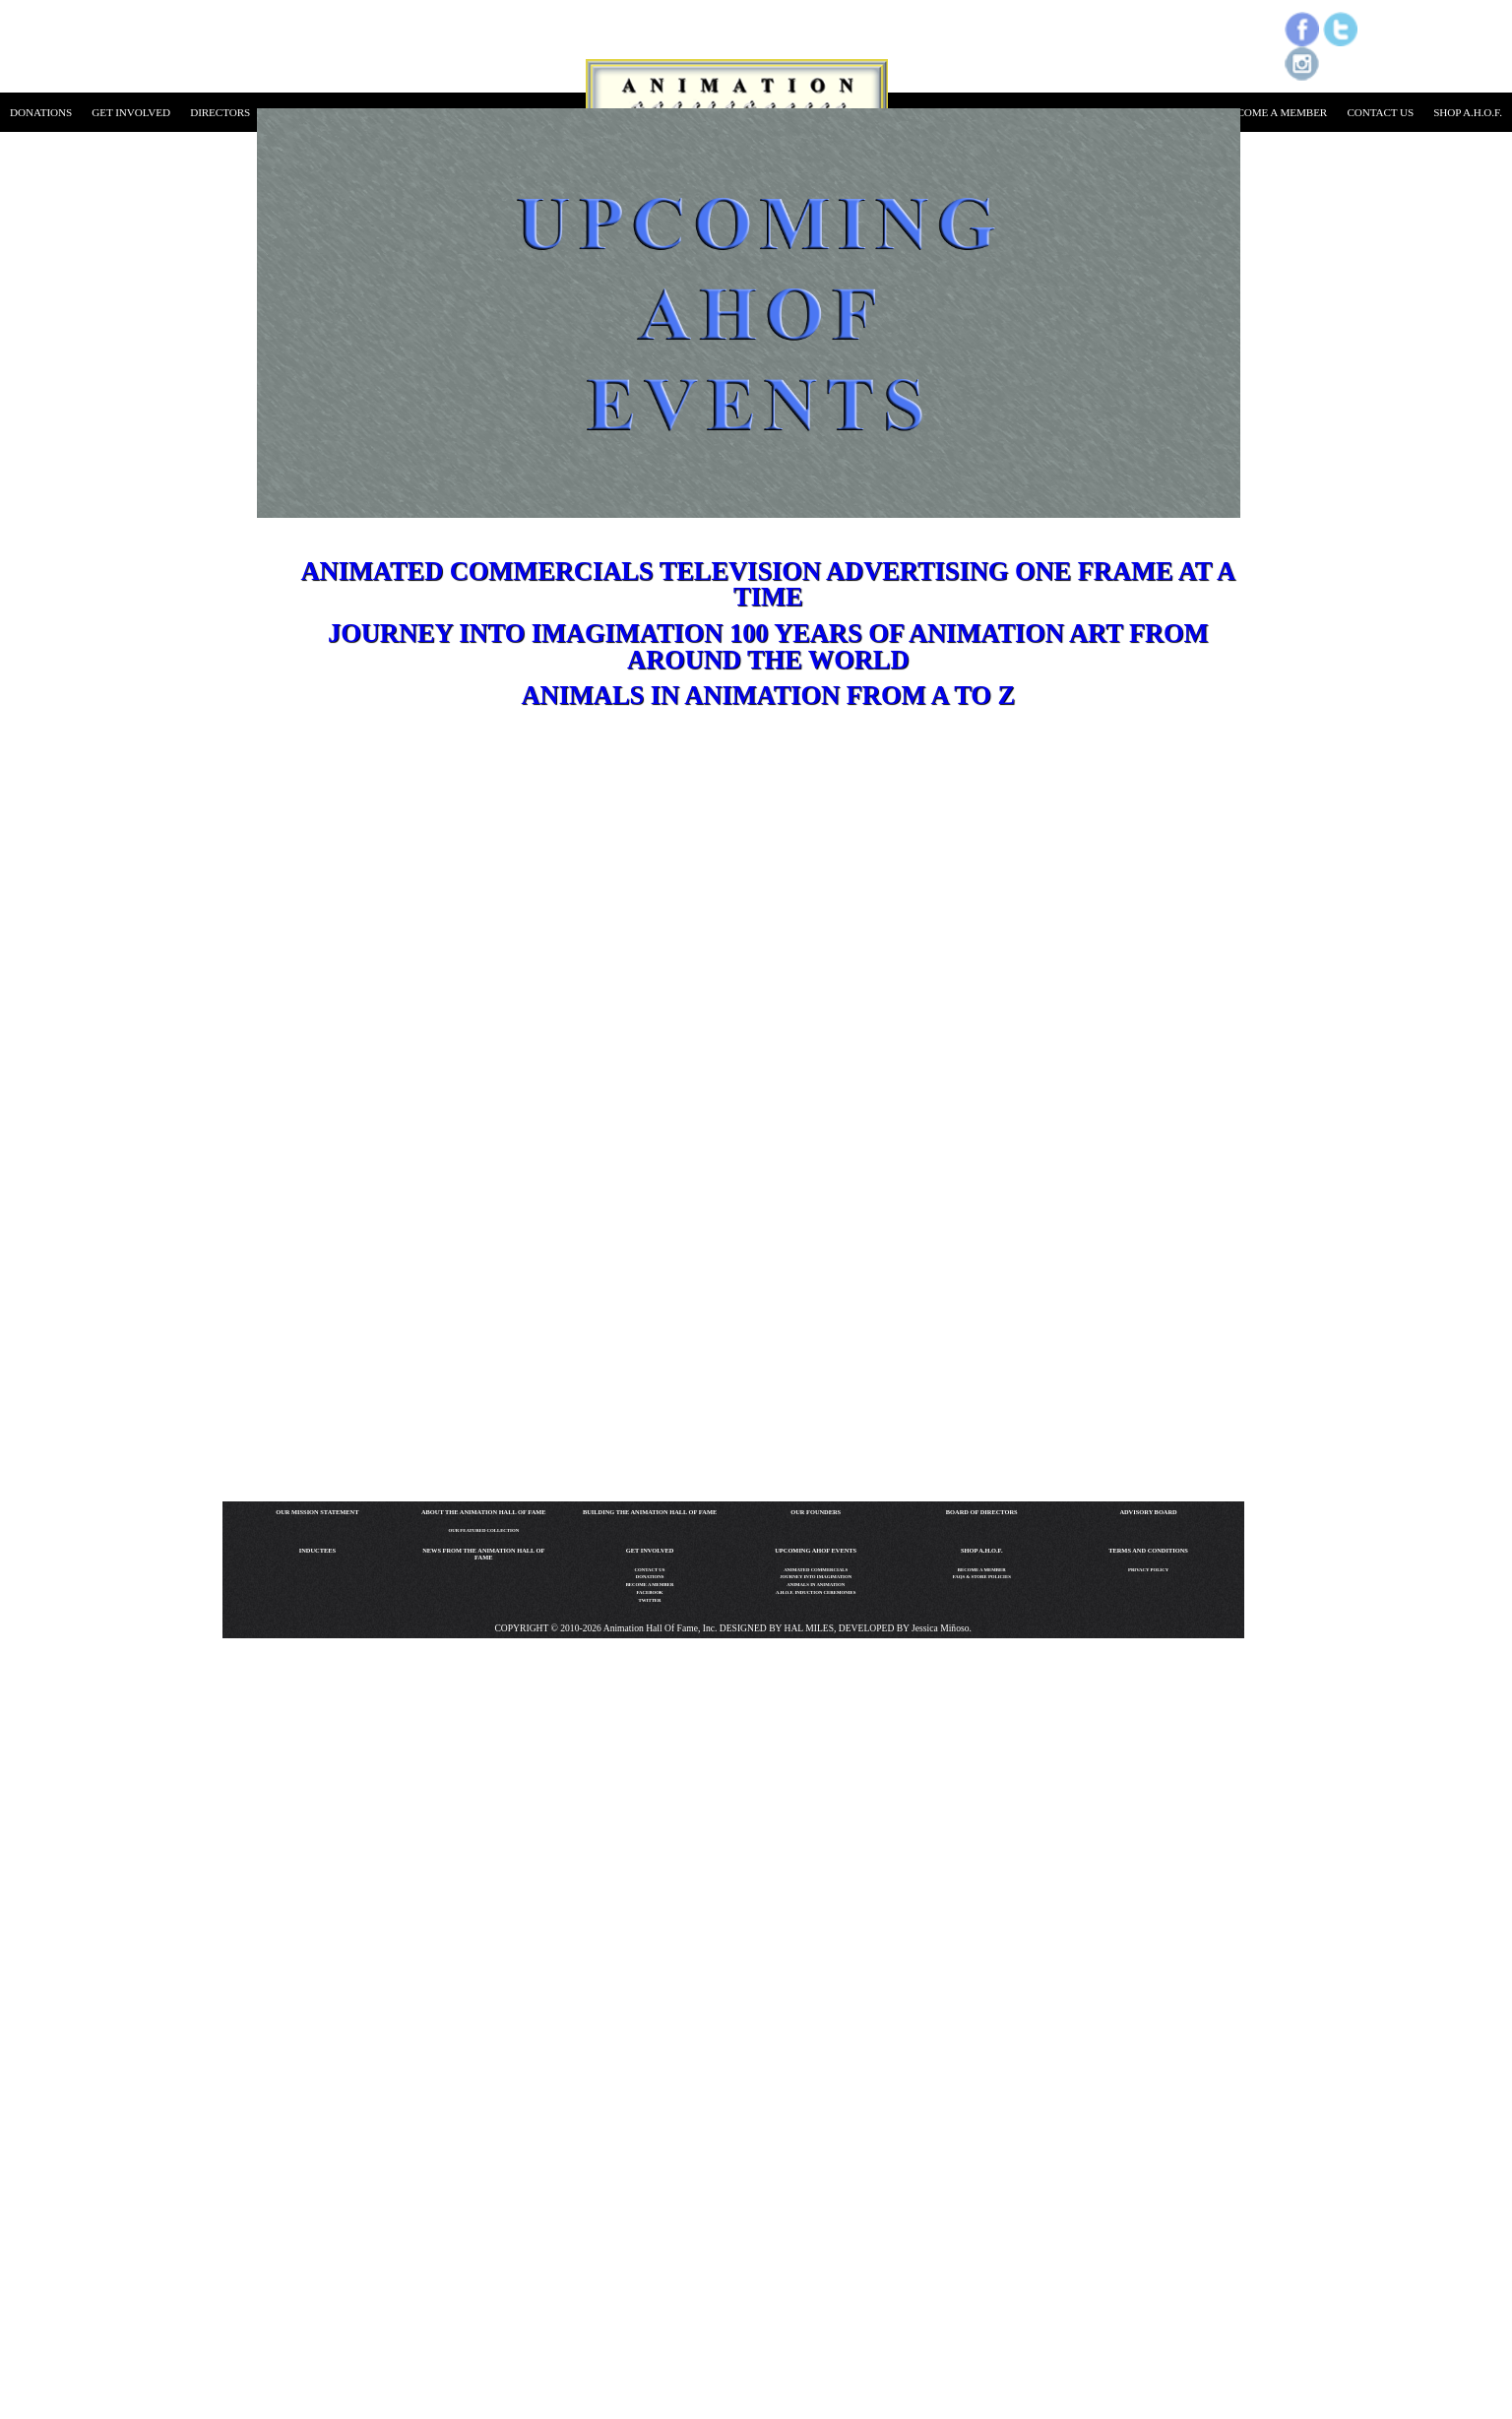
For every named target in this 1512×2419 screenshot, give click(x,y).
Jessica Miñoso (940, 1628)
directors (220, 112)
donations (41, 112)
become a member (1275, 112)
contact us (1380, 112)
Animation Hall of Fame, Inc (658, 1628)
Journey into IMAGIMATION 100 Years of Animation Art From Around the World (768, 645)
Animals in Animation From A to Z (768, 695)
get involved (131, 112)
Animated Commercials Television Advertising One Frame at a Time (768, 583)
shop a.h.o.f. (1467, 112)
